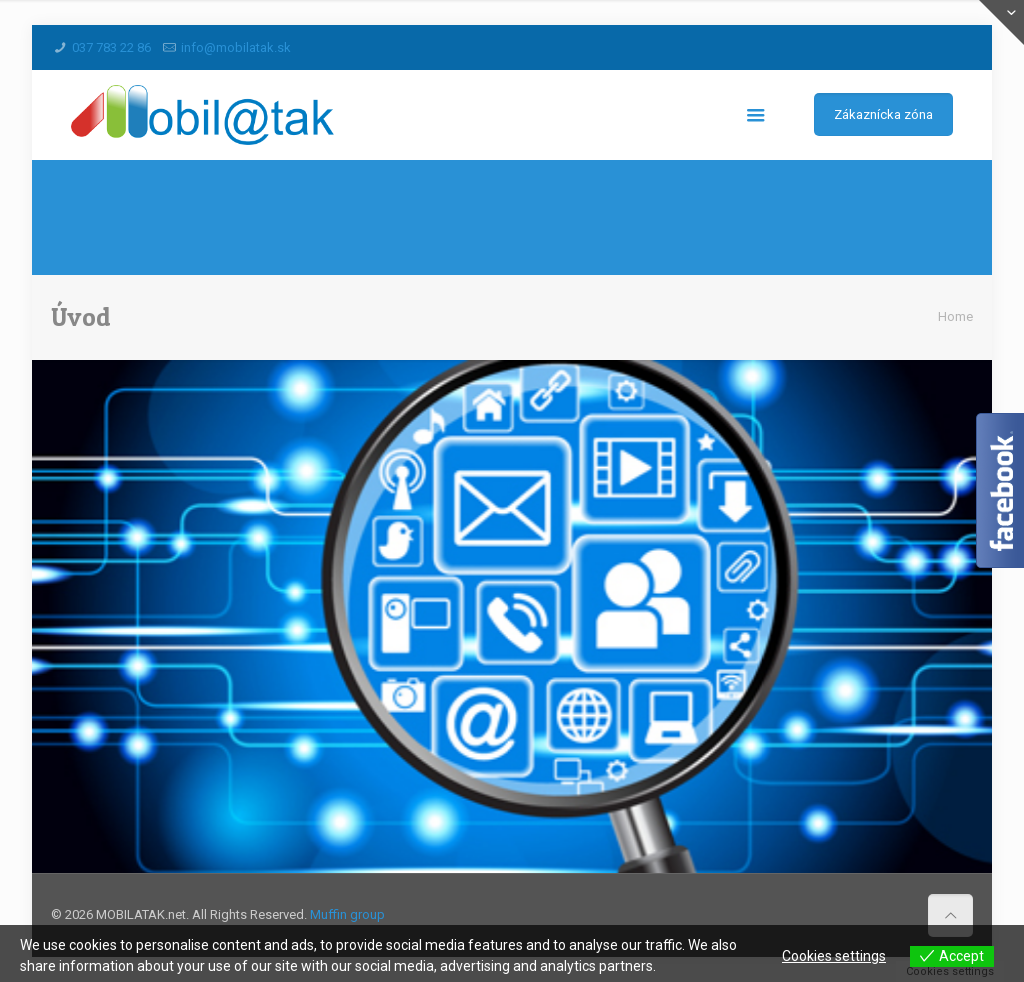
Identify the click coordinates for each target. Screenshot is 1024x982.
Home (955, 316)
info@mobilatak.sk (236, 47)
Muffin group (347, 914)
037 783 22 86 (111, 47)
